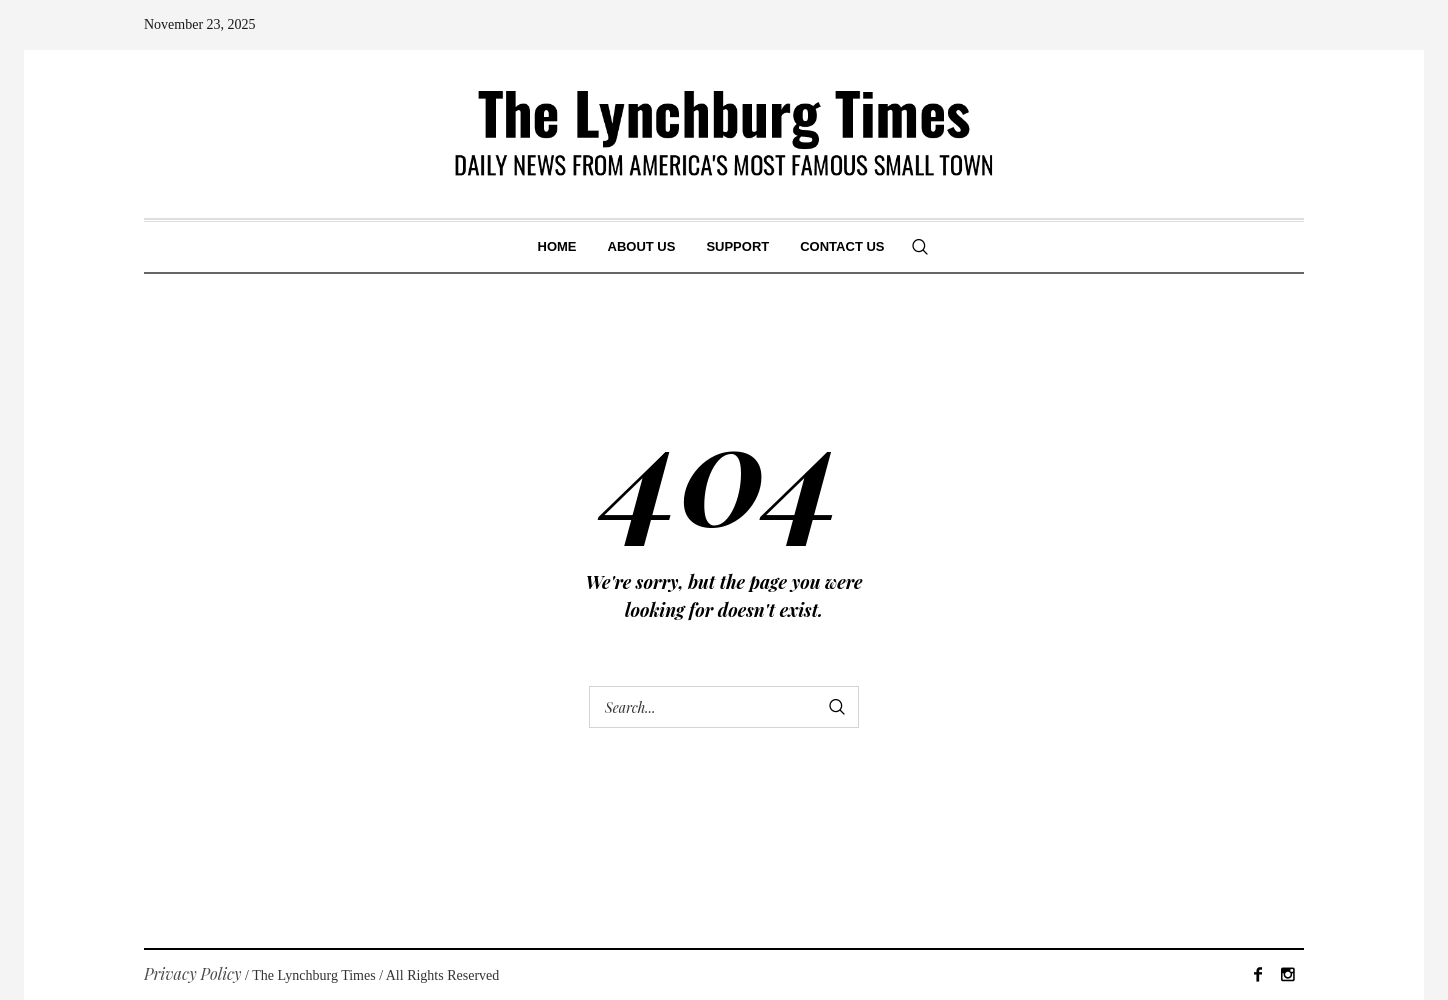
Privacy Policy (193, 973)
